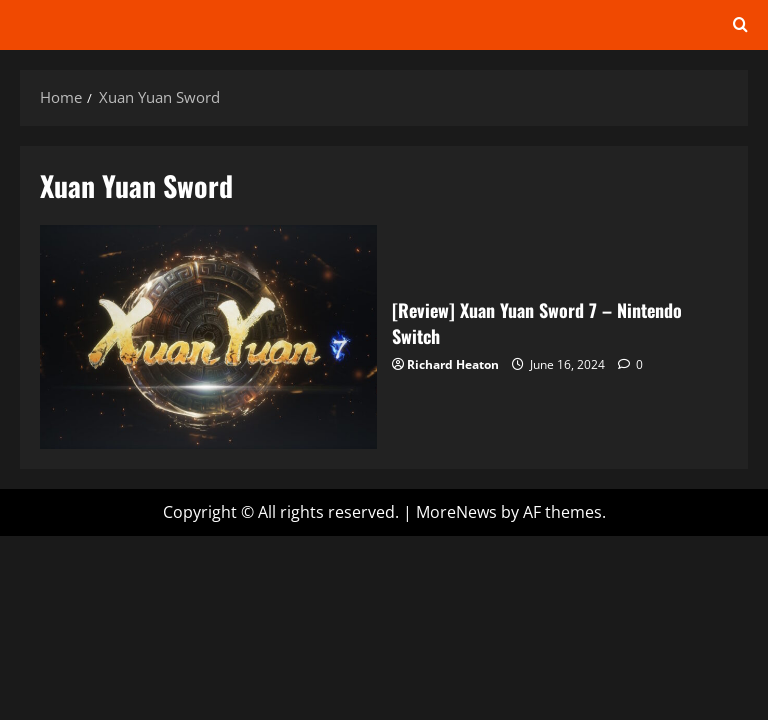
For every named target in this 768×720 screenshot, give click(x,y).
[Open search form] (740, 25)
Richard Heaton (453, 364)
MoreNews (456, 512)
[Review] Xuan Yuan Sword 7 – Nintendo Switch (208, 337)
